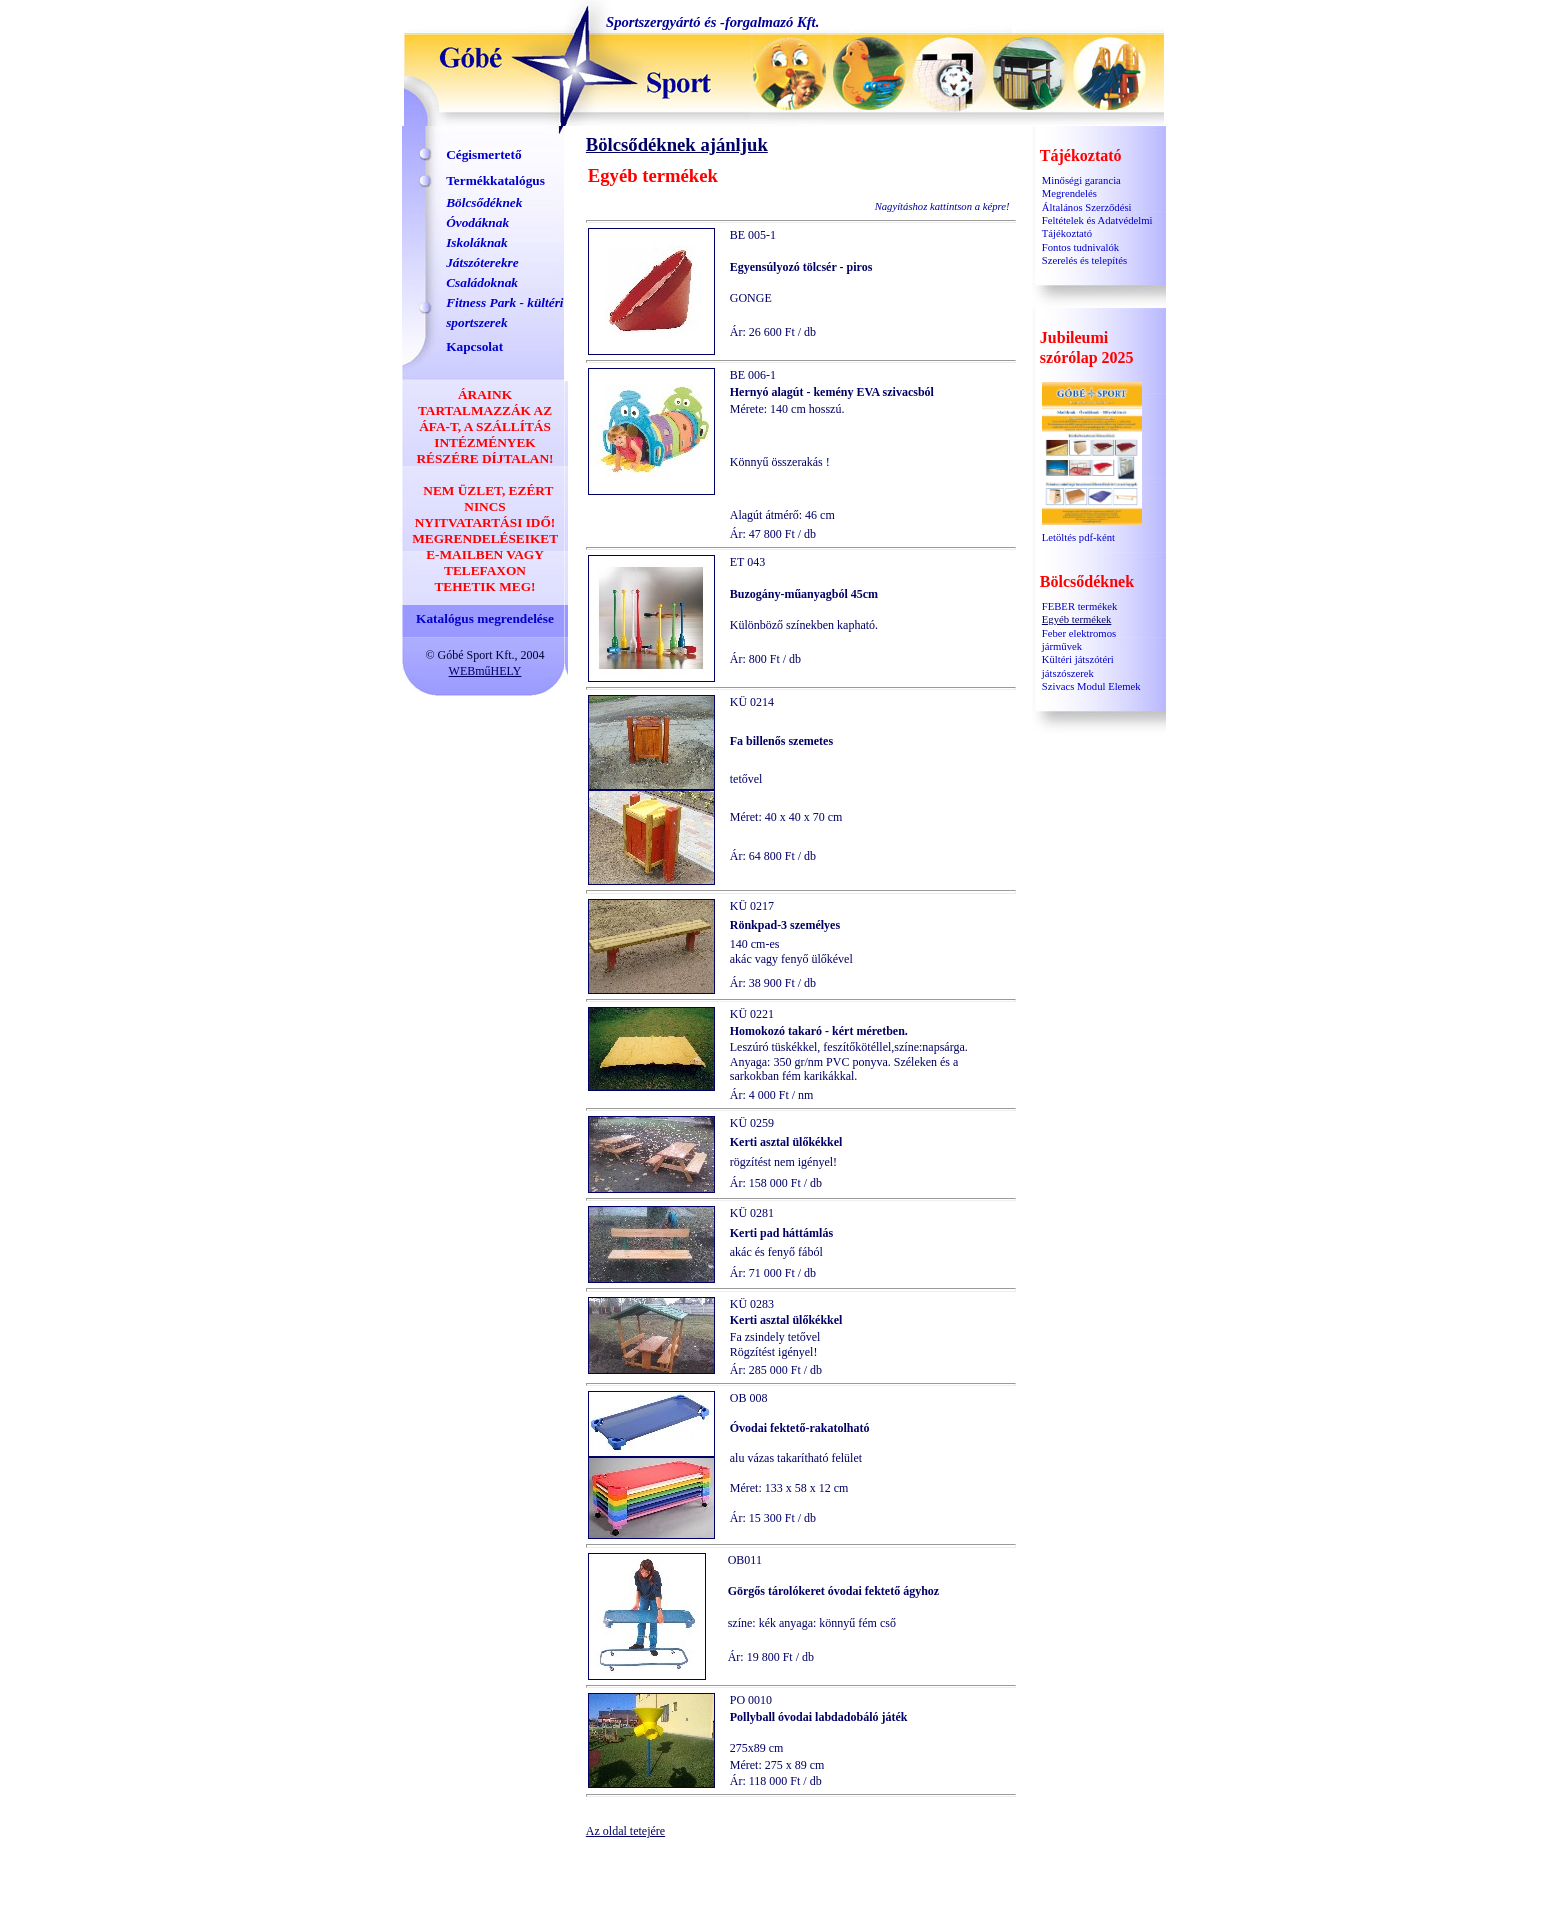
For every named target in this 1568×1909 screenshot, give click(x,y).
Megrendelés (1069, 193)
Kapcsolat (474, 346)
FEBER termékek (1079, 606)
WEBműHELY (485, 671)
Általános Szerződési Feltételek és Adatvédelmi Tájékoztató (1097, 221)
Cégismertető (484, 154)
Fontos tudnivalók (1080, 247)
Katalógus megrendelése (485, 618)
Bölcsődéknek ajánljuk (677, 144)
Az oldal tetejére (625, 1831)
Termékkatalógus (495, 180)
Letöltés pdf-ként (1092, 532)
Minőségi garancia (1081, 180)
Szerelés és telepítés (1084, 260)
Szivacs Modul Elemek (1091, 686)
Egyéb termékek (1077, 619)
